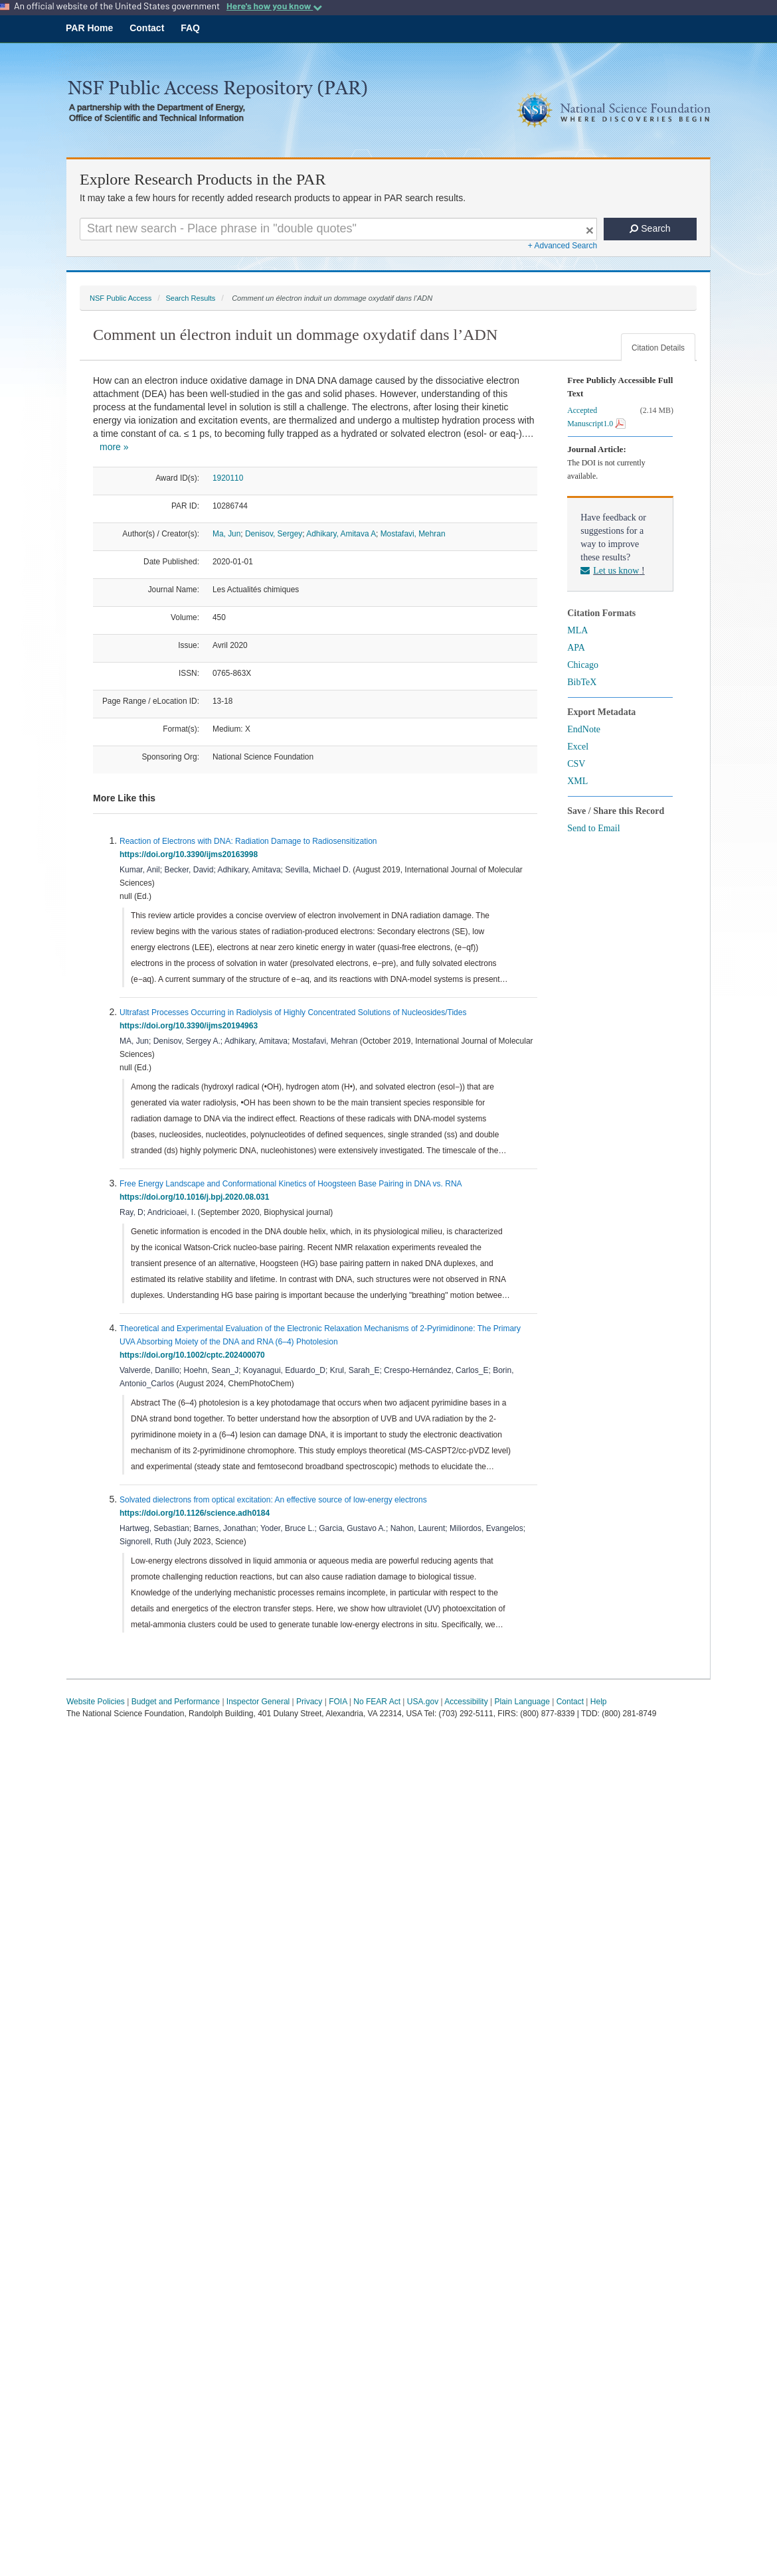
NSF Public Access (120, 298)
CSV (576, 764)
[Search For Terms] (338, 229)
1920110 (228, 478)
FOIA (338, 1701)
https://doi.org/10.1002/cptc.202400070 (194, 1355)
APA (576, 648)
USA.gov (422, 1701)
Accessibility (465, 1701)
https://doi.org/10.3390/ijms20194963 (191, 1025)
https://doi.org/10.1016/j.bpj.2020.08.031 (197, 1197)
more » (114, 447)
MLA (577, 630)
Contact (147, 28)
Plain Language (521, 1701)
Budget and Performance (175, 1701)
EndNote (583, 729)
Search (650, 228)
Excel (577, 747)
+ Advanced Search (562, 245)
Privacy (309, 1701)
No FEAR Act (376, 1701)
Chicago (582, 665)
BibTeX (581, 682)
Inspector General (258, 1701)
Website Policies (95, 1701)
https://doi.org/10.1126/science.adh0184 (197, 1513)
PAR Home (89, 28)
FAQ (190, 28)
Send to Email (593, 828)
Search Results (190, 298)
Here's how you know (274, 6)
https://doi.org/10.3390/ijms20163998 (191, 854)
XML (577, 781)
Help (598, 1701)
